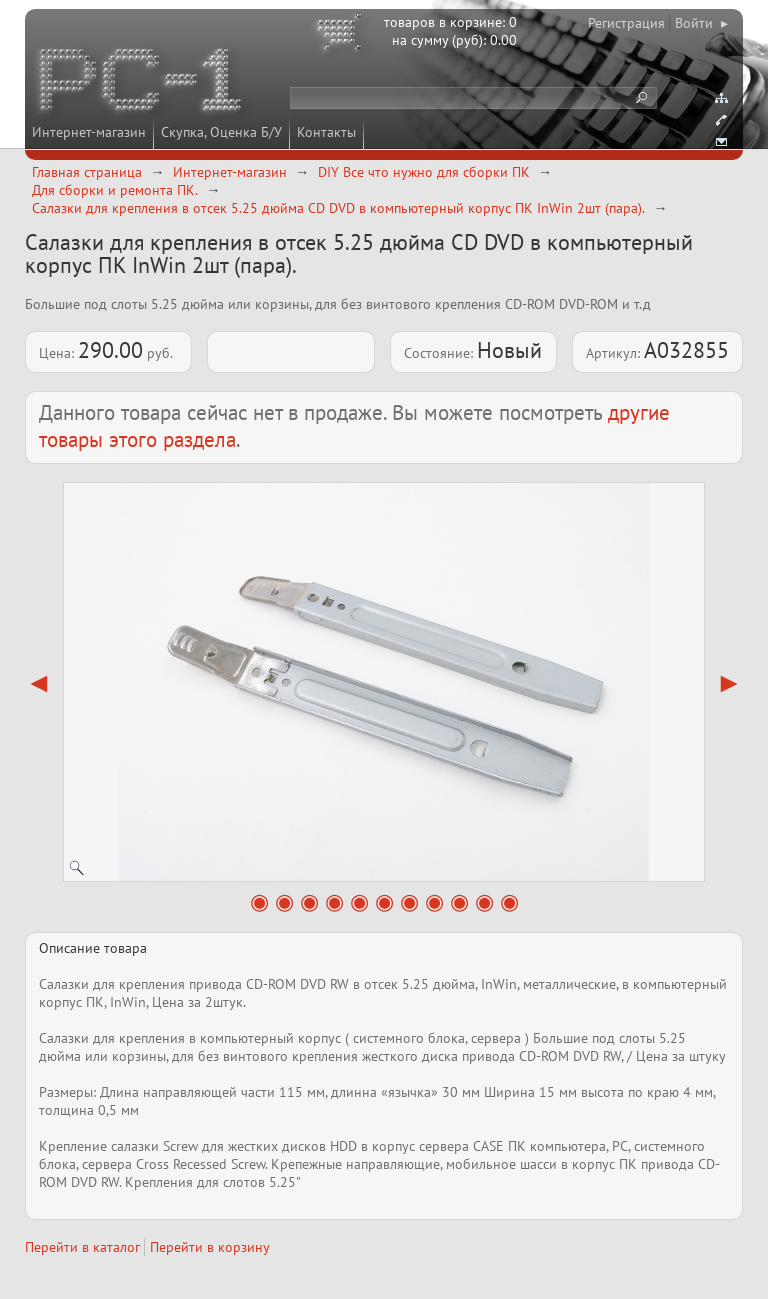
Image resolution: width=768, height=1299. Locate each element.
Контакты (326, 132)
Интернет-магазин (89, 132)
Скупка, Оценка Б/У (221, 132)
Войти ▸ (701, 23)
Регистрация (626, 23)
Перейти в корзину (210, 1247)
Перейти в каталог (82, 1247)
